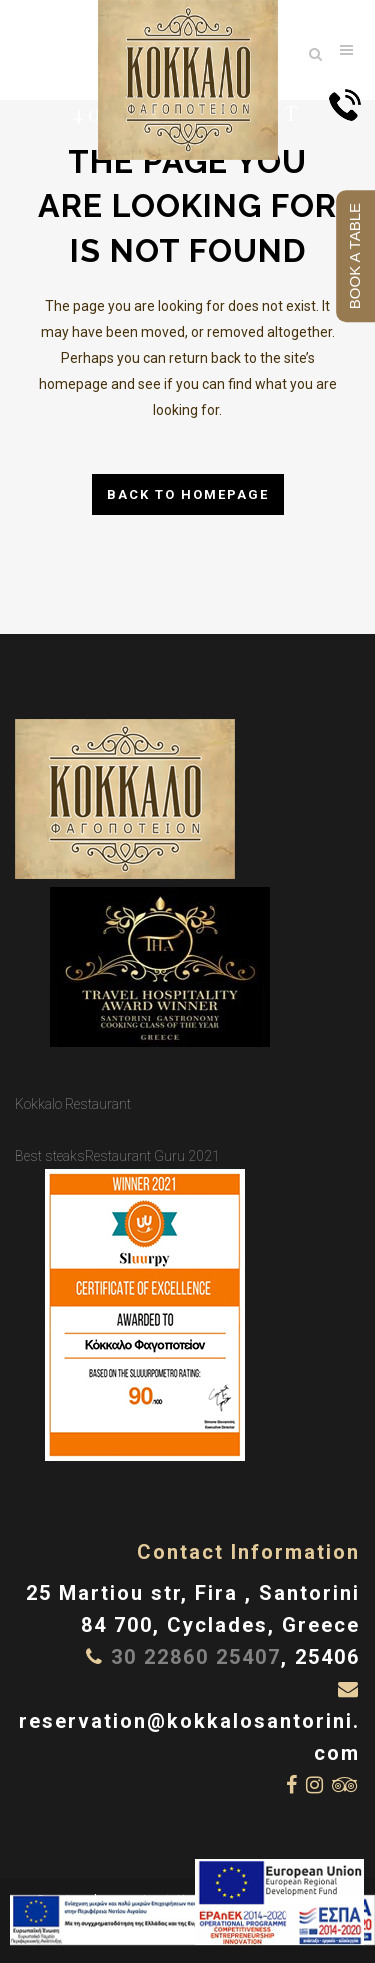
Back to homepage (188, 494)
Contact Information (248, 1552)
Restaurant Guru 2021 (152, 1156)
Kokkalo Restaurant (73, 1104)
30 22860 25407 (196, 1657)
